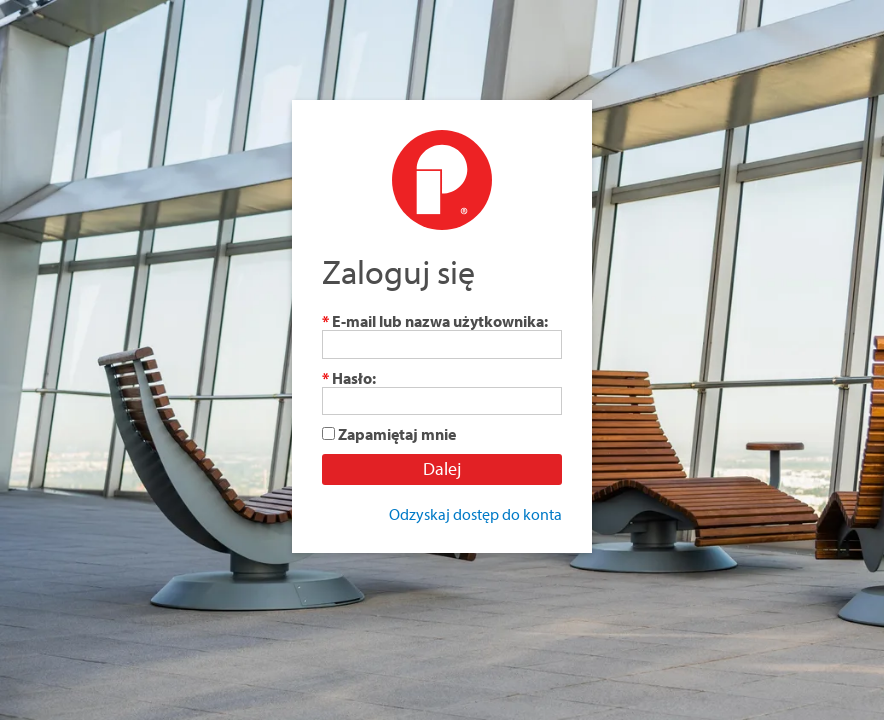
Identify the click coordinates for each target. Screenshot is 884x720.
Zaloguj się (398, 271)
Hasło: (349, 378)
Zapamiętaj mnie (397, 434)
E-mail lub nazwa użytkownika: (435, 321)
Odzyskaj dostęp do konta (475, 514)
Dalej (442, 468)
